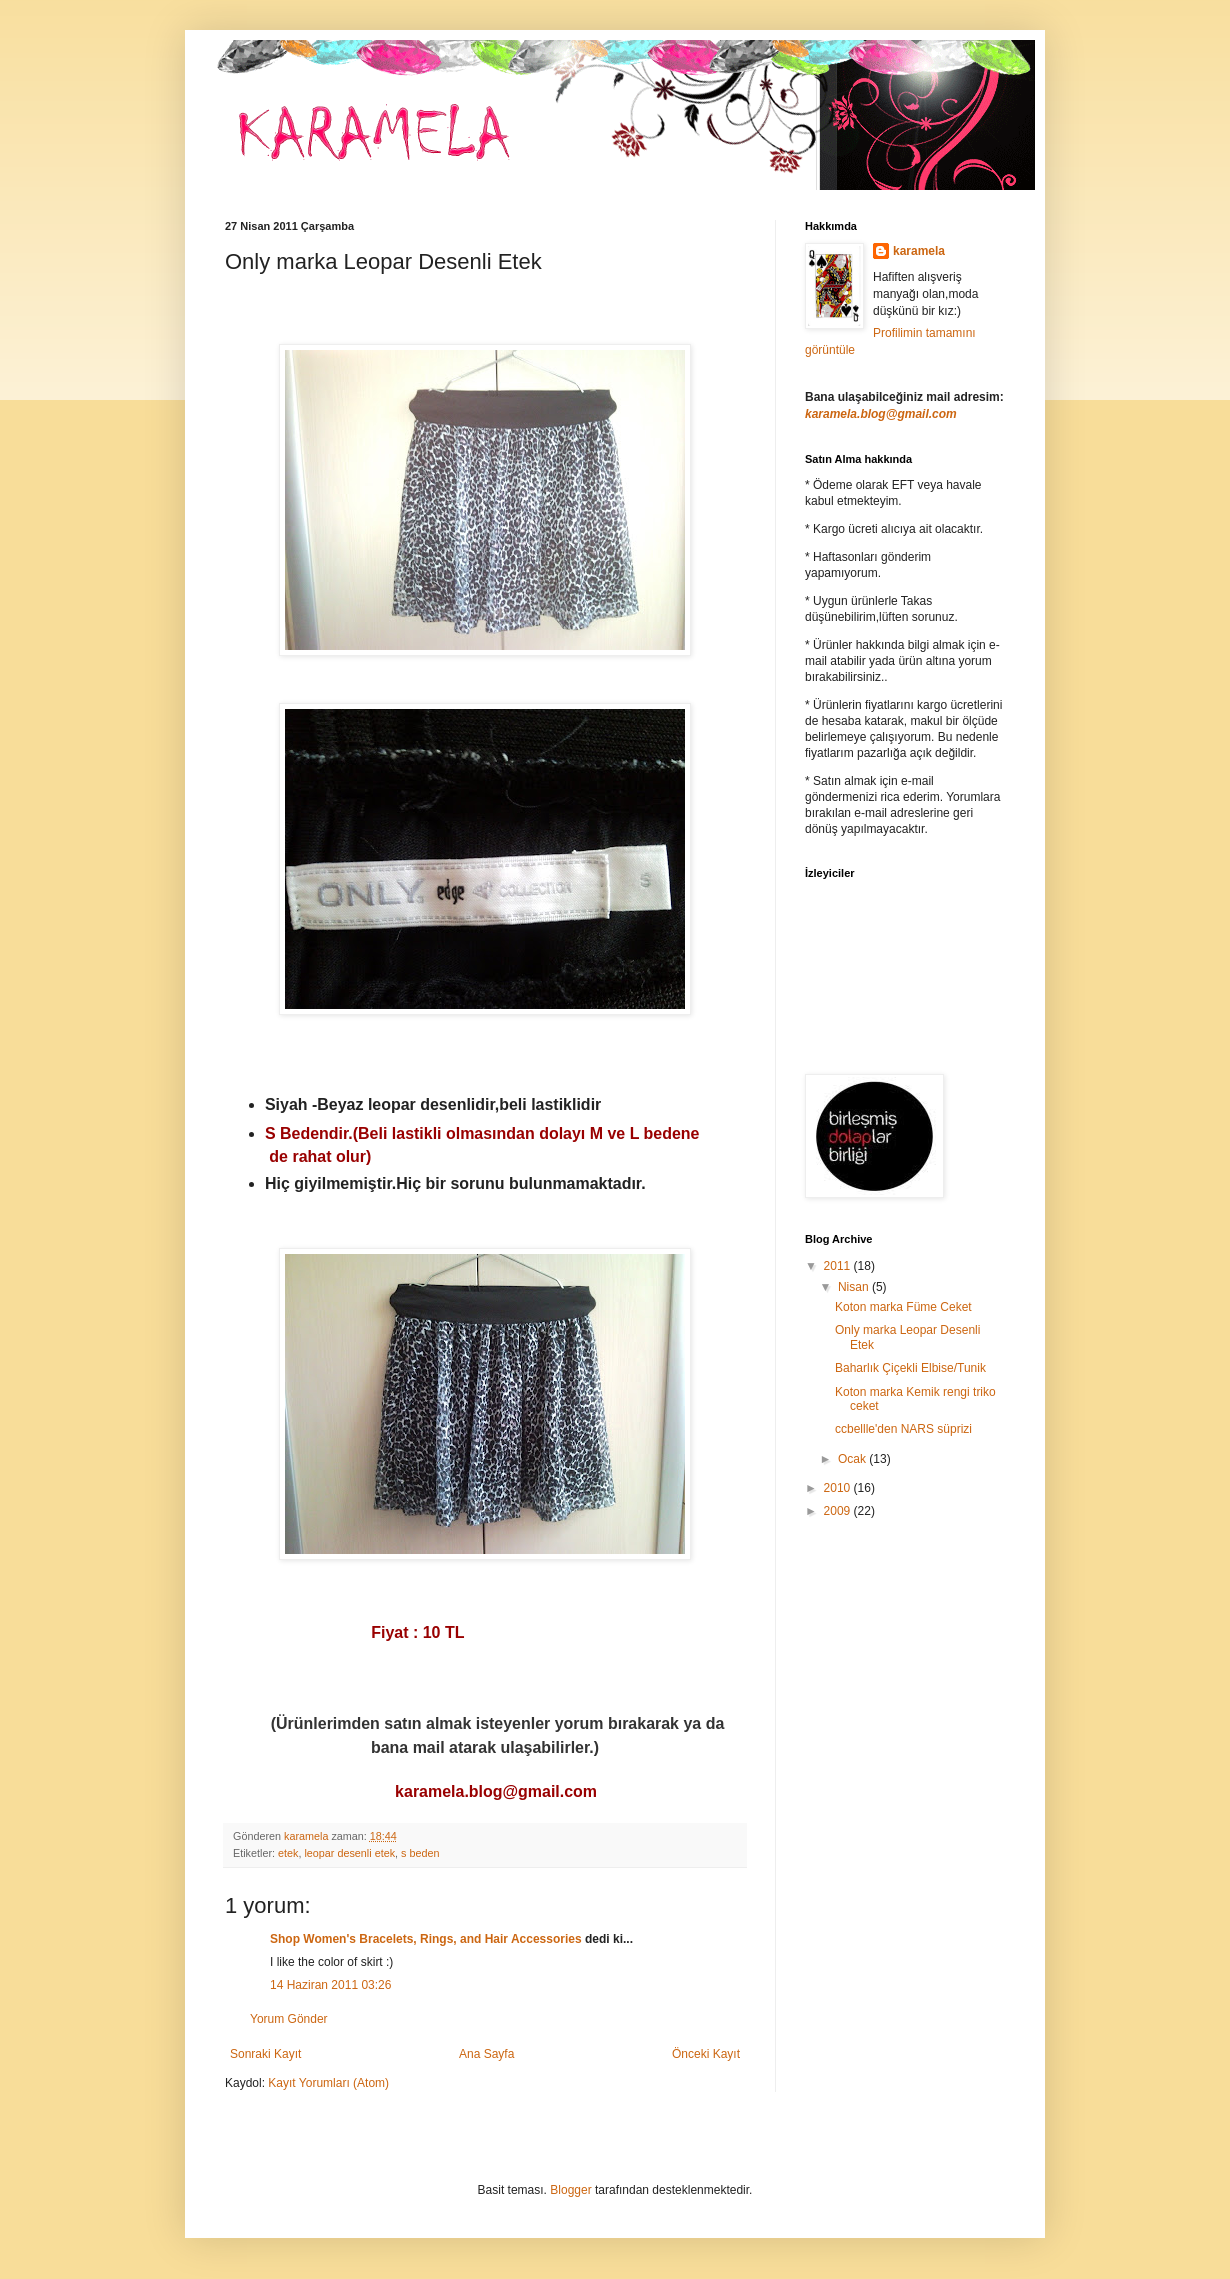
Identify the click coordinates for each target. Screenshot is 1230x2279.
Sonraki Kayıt (265, 2054)
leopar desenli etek (349, 1853)
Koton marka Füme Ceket (903, 1307)
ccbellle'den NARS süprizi (903, 1429)
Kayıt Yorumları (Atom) (328, 2083)
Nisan (855, 1287)
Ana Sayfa (486, 2054)
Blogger (570, 2190)
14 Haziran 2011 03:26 (330, 1985)
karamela (919, 251)
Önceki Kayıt (706, 2054)
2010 (839, 1488)
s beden (420, 1853)
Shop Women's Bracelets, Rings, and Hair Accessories (426, 1939)
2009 (839, 1511)
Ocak (853, 1459)
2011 (839, 1266)
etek (288, 1853)
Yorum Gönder (289, 2019)
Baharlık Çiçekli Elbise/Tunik (910, 1368)
